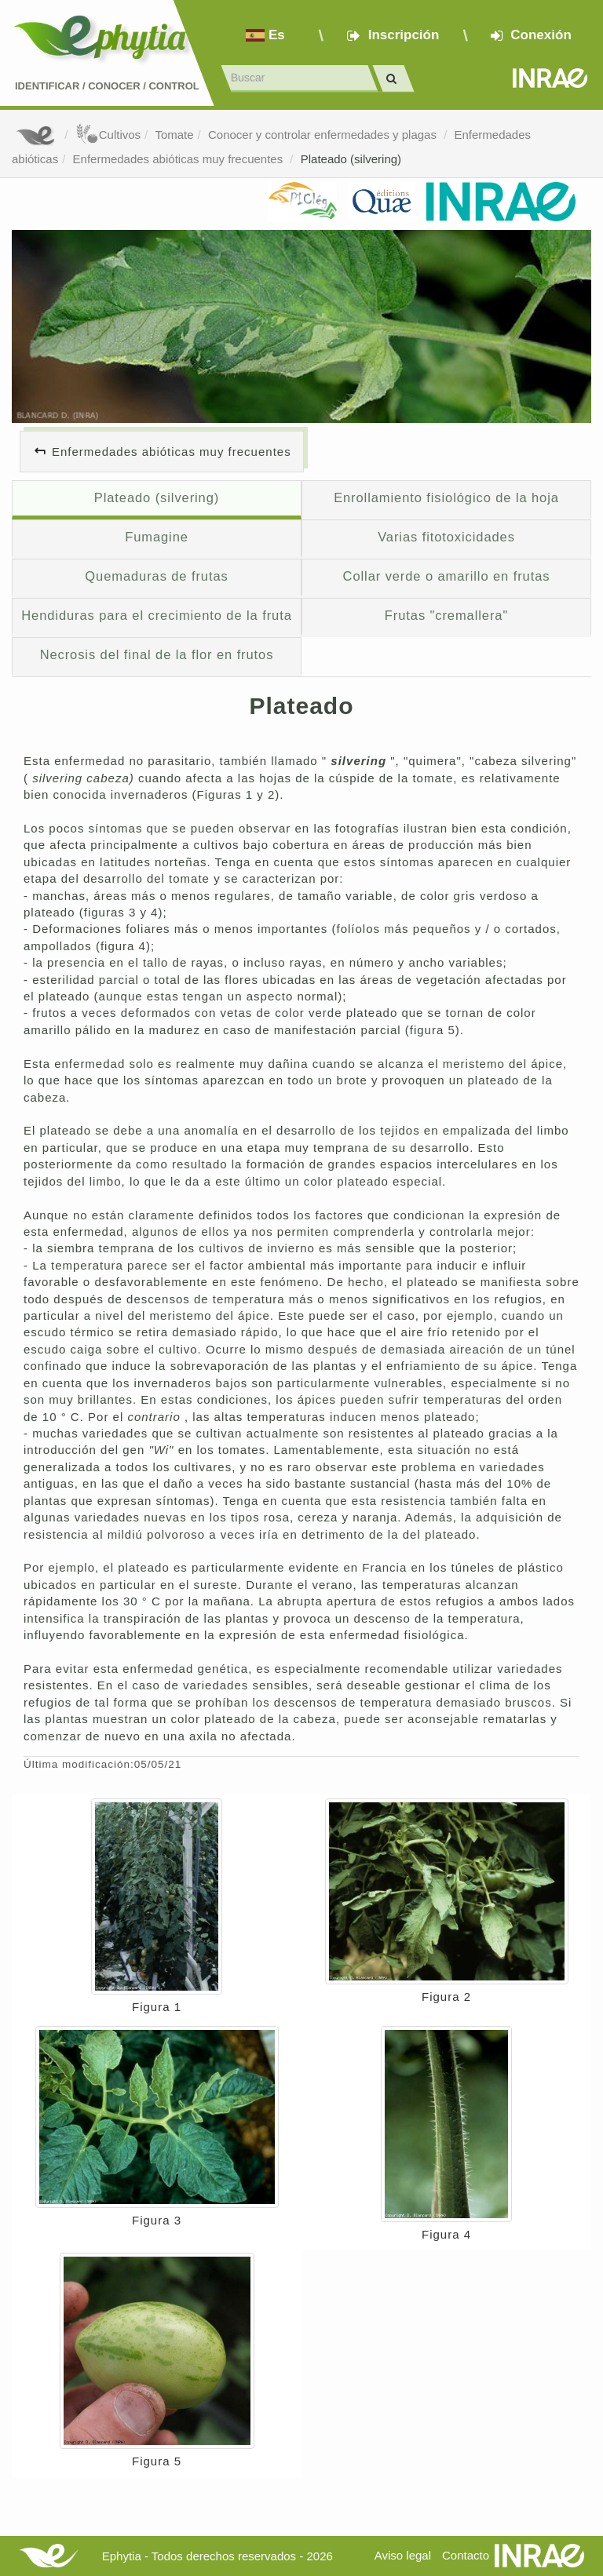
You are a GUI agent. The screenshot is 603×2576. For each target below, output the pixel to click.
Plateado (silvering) (351, 159)
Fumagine (156, 537)
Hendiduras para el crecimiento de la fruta (156, 615)
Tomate (174, 134)
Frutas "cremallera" (446, 615)
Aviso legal (403, 2555)
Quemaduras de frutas (156, 576)
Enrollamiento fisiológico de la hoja (446, 497)
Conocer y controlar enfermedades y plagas (324, 134)
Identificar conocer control (107, 86)
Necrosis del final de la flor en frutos (157, 654)
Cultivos (108, 134)
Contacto (465, 2555)
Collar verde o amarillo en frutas (446, 576)
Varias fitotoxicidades (446, 537)
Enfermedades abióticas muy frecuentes (180, 159)
